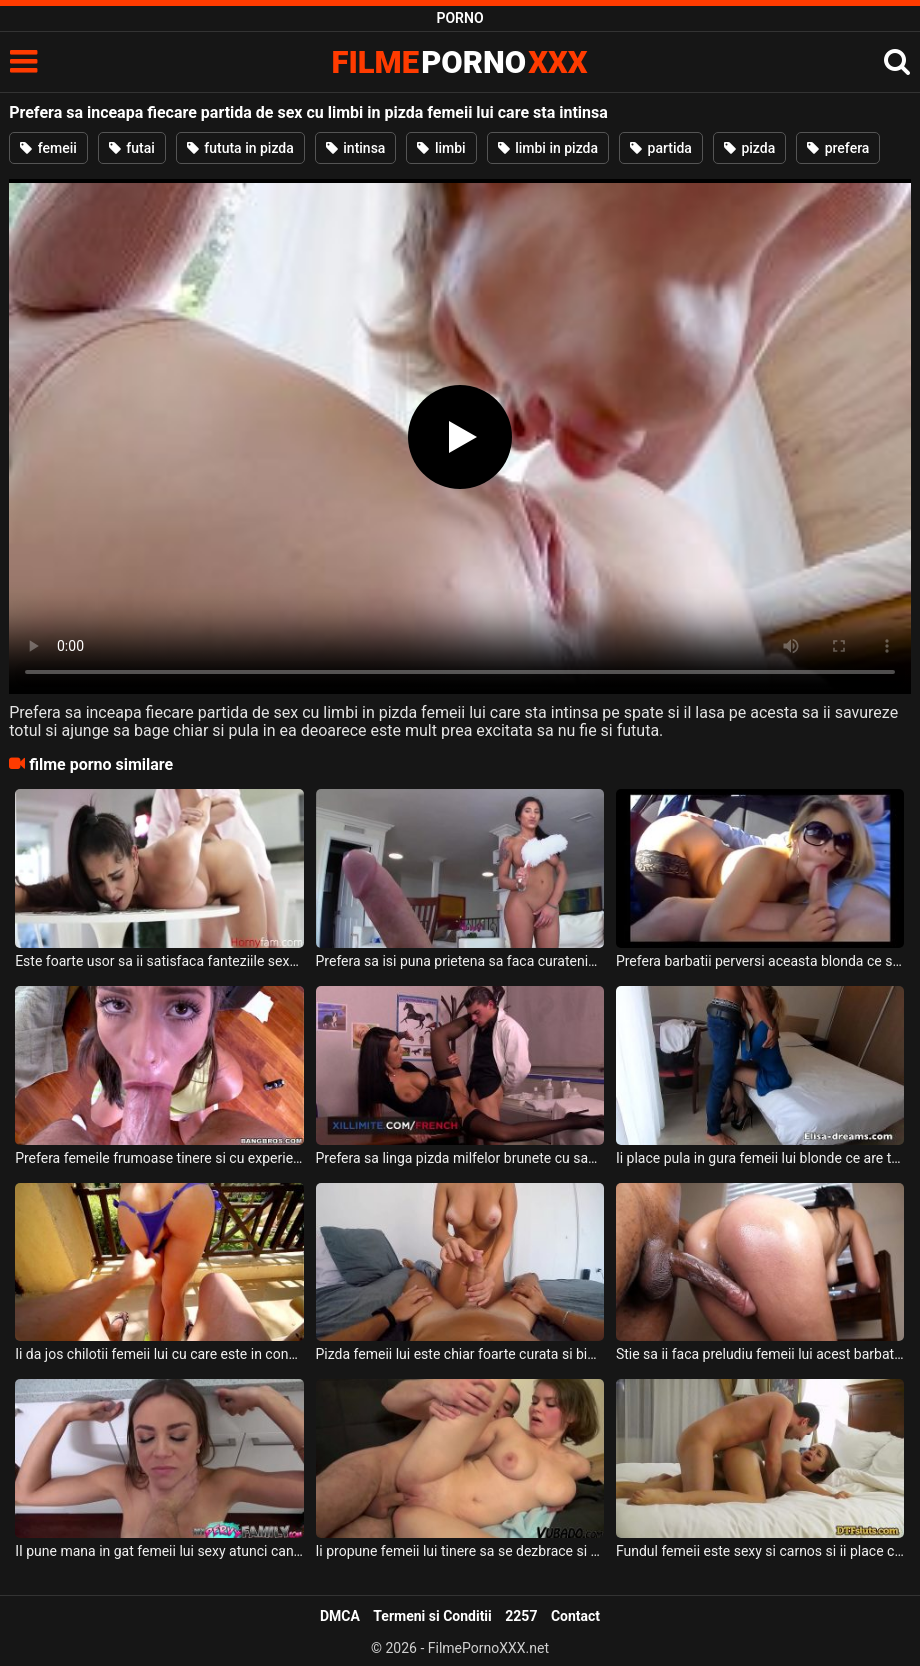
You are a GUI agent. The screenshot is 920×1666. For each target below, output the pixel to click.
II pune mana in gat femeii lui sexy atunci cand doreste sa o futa (159, 1551)
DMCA (340, 1616)
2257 (521, 1616)
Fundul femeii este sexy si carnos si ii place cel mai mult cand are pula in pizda (760, 1551)
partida (661, 148)
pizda (749, 148)
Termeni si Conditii (432, 1616)
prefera (838, 148)
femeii (48, 148)
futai (132, 148)
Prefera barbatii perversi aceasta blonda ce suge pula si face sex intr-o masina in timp (760, 961)
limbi (441, 148)
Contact (575, 1616)
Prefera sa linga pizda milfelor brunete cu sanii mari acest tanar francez (460, 1158)
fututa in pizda (240, 148)
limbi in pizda (548, 148)
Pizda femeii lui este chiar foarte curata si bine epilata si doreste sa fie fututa (460, 1354)
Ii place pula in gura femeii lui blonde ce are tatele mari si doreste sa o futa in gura (760, 1158)
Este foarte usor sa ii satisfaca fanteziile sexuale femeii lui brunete (159, 961)
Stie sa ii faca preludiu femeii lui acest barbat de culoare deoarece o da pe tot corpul (760, 1354)
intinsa (356, 148)
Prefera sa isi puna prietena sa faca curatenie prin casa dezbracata (460, 961)
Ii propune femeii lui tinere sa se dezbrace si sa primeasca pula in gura (460, 1551)
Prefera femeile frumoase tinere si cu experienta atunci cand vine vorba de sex (159, 1158)
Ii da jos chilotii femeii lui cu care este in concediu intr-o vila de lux (159, 1354)
